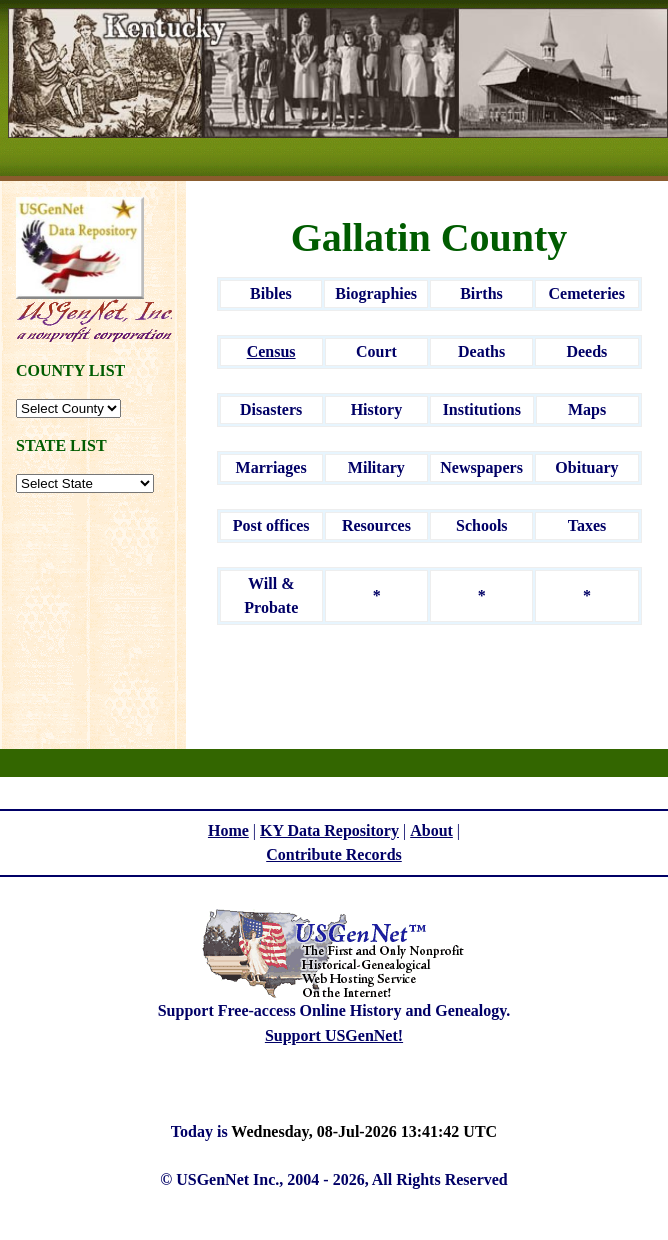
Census (271, 351)
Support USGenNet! (334, 1035)
